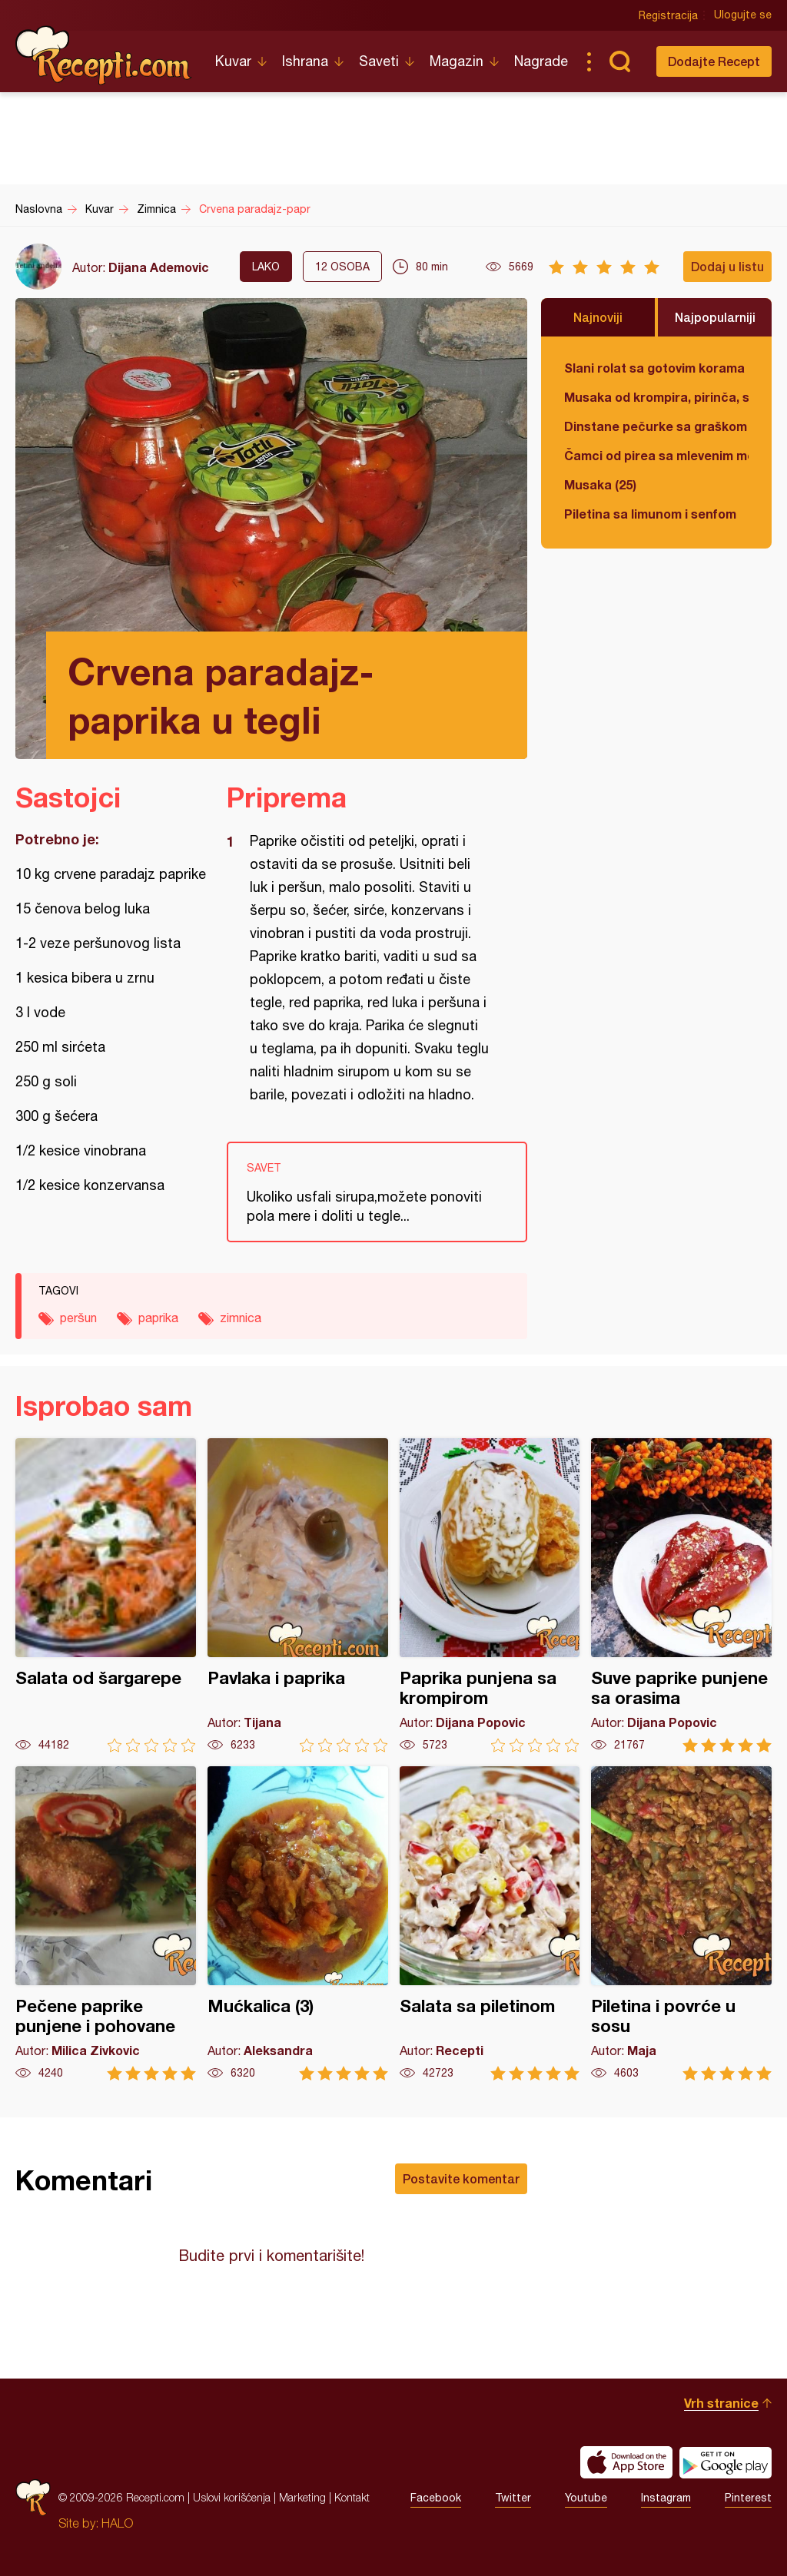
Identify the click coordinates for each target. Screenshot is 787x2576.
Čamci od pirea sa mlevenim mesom (656, 455)
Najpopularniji (715, 317)
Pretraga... (619, 61)
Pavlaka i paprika (298, 1595)
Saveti (379, 61)
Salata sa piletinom (490, 1923)
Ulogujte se (743, 15)
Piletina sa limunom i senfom (650, 513)
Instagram (666, 2497)
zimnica (240, 1317)
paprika (158, 1317)
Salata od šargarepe (105, 1595)
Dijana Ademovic (158, 267)
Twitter (513, 2497)
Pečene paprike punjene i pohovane (105, 1923)
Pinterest (748, 2497)
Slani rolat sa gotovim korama (654, 367)
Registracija (668, 15)
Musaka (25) (600, 484)
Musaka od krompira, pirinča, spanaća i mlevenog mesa (656, 397)
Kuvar (233, 61)
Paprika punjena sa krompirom (490, 1595)
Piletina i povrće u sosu (681, 1923)
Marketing (302, 2497)
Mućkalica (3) (298, 1923)
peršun (78, 1317)
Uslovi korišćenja (232, 2497)
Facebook (435, 2497)
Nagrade (541, 61)
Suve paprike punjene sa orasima (681, 1595)
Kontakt (352, 2497)
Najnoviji (598, 317)
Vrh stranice (721, 2402)
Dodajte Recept (714, 61)
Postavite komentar (461, 2178)
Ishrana (305, 61)
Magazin (456, 61)
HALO (117, 2523)
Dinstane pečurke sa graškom (655, 426)
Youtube (586, 2497)
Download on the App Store (626, 2462)
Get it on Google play (725, 2462)
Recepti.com (103, 55)
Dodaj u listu (727, 266)
